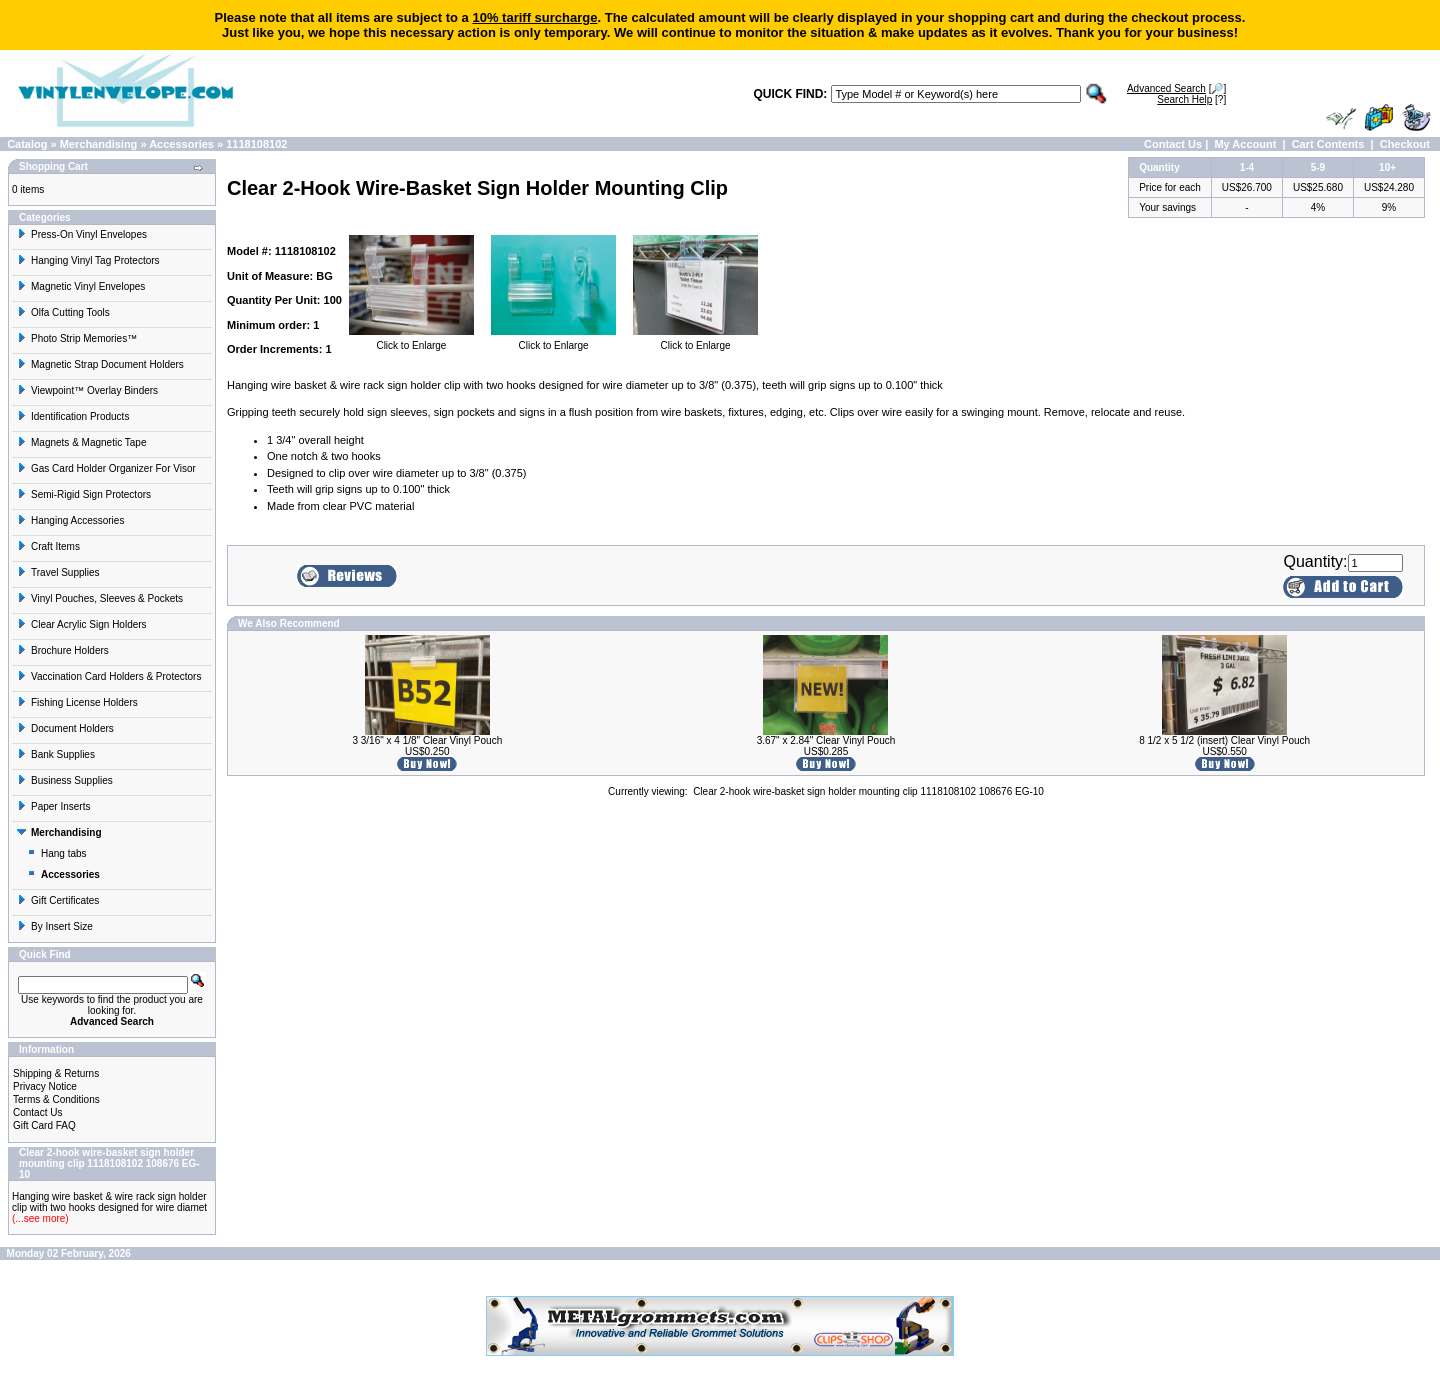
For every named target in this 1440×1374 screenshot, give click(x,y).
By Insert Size (55, 926)
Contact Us (1173, 144)
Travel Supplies (58, 572)
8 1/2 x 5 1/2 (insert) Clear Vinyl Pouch (1224, 740)
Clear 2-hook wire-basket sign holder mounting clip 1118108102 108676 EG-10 (868, 791)
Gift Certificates (58, 900)
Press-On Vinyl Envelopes (82, 234)
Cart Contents (1328, 144)
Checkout (1405, 144)
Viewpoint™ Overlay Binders (87, 390)
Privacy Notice (45, 1086)
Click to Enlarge (411, 341)
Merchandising (99, 144)
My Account (1245, 144)
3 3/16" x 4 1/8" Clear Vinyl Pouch (427, 740)
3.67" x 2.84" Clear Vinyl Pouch (826, 740)
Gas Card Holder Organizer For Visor (106, 468)
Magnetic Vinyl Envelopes (81, 286)
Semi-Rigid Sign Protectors (84, 494)
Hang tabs (57, 853)
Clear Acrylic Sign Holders (82, 624)
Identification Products (73, 416)
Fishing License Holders (77, 702)
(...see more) (40, 1218)
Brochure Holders (63, 650)
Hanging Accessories (70, 520)
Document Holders (65, 728)
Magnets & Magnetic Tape (81, 442)
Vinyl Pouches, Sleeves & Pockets (100, 598)
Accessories (181, 144)
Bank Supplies (56, 754)
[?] (1191, 99)
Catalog (27, 144)
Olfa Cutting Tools (63, 312)
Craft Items (48, 546)
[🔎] (1176, 88)
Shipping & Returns (56, 1073)
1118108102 (256, 144)
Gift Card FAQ (44, 1125)
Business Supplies (65, 780)
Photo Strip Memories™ (77, 338)
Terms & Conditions (56, 1099)
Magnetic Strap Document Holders (100, 364)
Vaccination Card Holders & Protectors (109, 676)
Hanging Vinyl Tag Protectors (88, 260)
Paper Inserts (53, 806)
